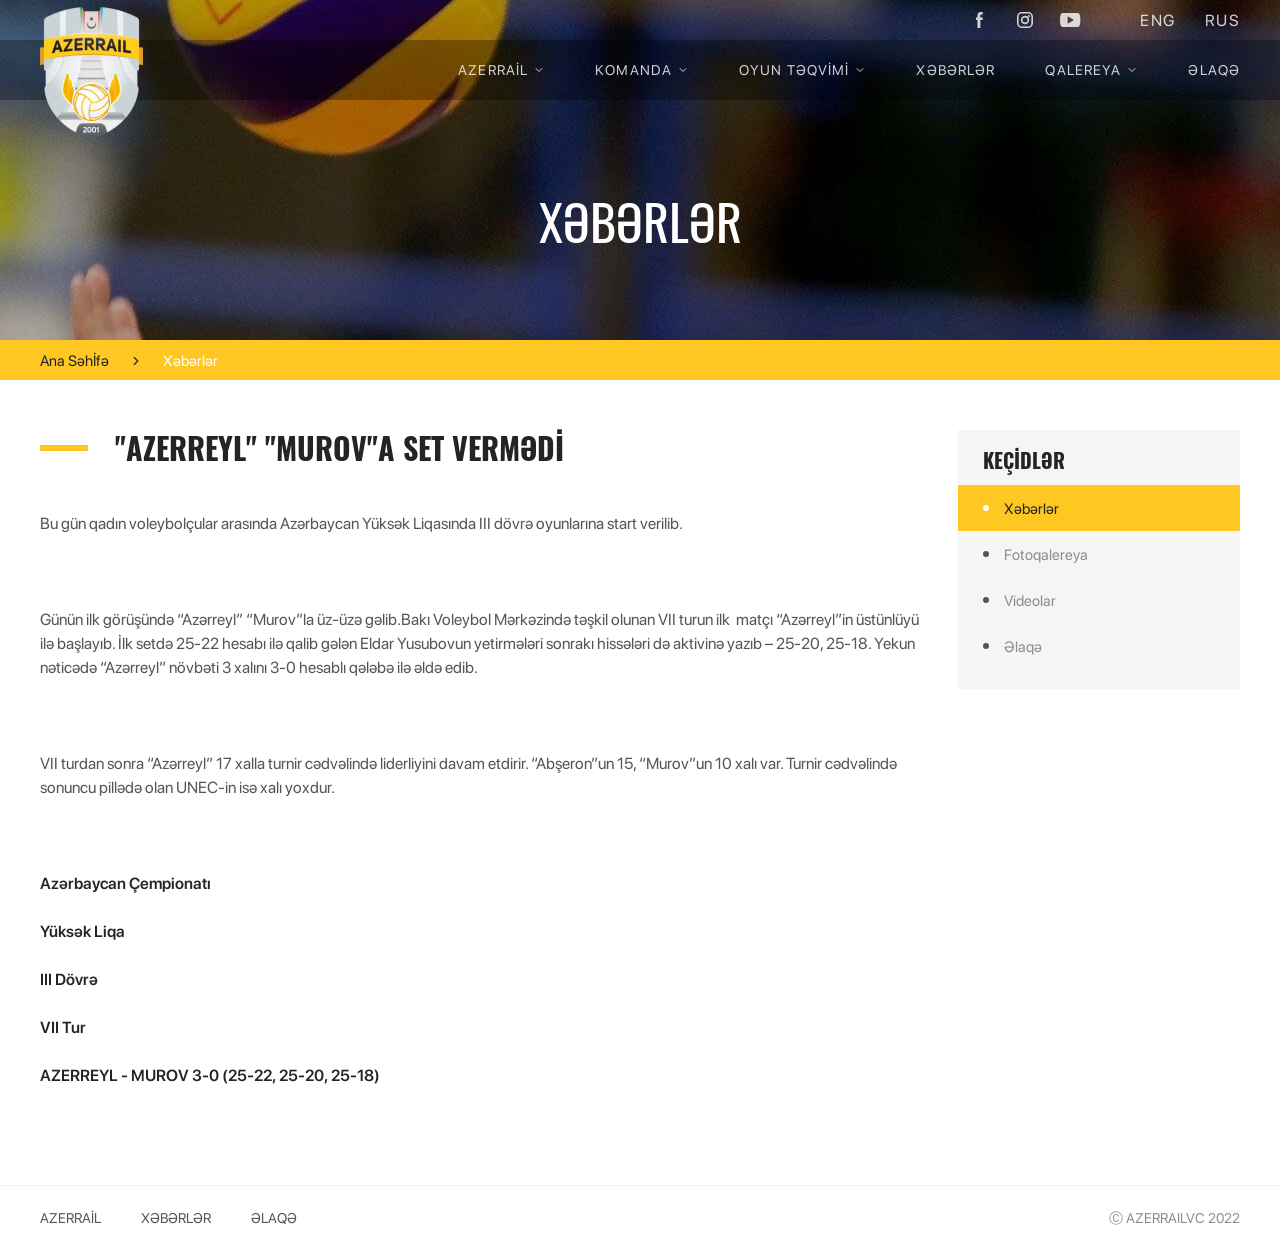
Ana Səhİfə (74, 360)
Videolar (1030, 600)
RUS (1222, 19)
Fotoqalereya (1046, 554)
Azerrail (501, 69)
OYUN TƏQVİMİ (802, 69)
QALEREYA (1091, 69)
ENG (1157, 19)
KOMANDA (642, 69)
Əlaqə (1214, 69)
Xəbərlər (955, 69)
